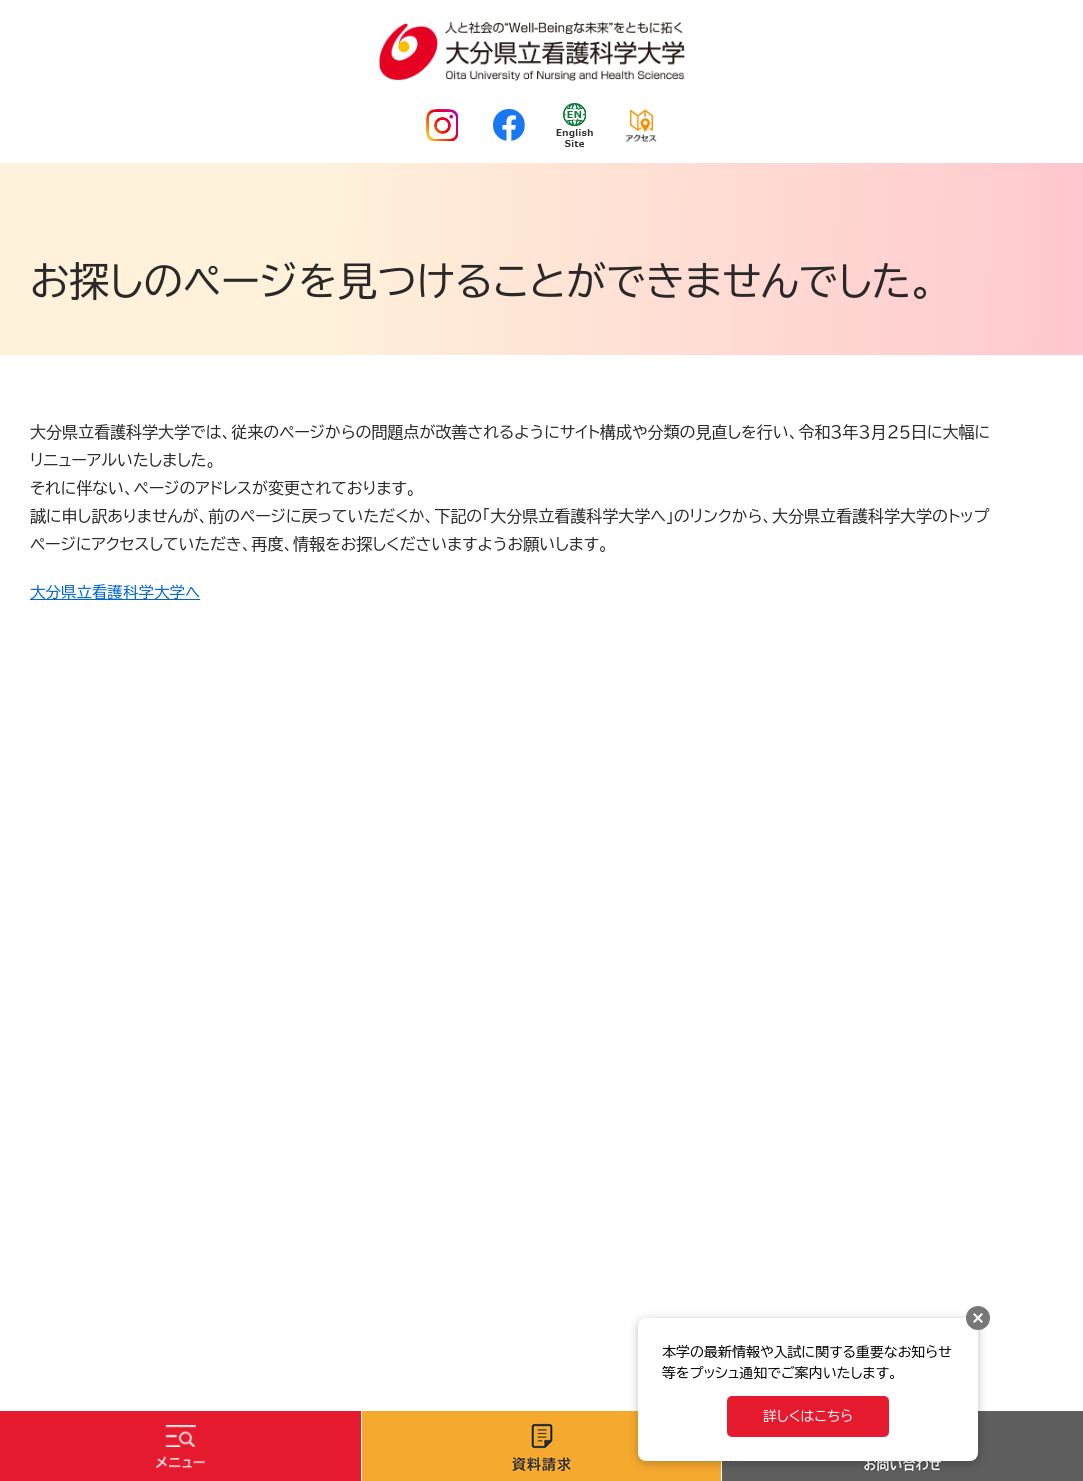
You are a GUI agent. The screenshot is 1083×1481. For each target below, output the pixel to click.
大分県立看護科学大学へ (118, 592)
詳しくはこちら (808, 1416)
